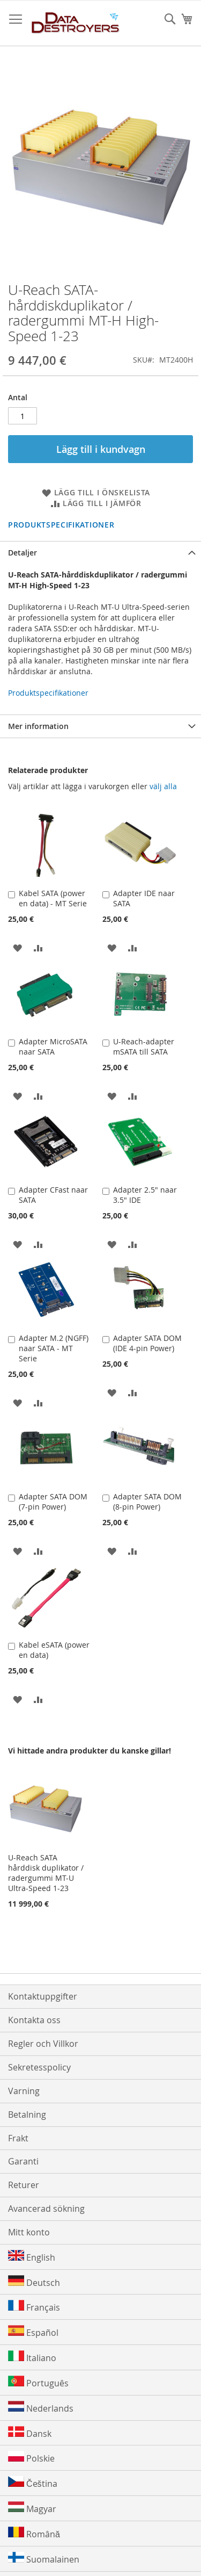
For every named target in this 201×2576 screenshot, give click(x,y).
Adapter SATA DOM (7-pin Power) (53, 1501)
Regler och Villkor (43, 2044)
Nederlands (40, 2407)
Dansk (29, 2433)
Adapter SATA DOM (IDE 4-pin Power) (147, 1343)
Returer (23, 2185)
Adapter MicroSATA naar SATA (53, 1046)
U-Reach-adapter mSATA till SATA (143, 1046)
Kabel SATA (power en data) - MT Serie (53, 898)
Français (34, 2306)
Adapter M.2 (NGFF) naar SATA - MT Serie (53, 1348)
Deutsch (34, 2282)
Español (33, 2332)
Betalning (27, 2114)
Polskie (31, 2457)
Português (38, 2382)
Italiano (32, 2357)
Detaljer (22, 552)
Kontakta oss (34, 2020)
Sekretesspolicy (39, 2067)
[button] (17, 946)
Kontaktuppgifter (42, 1996)
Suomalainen (43, 2558)
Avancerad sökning (46, 2208)
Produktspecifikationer (61, 524)
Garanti (23, 2161)
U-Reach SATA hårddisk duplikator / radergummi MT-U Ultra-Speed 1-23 (46, 1872)
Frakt (18, 2138)
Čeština (32, 2483)
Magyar (32, 2508)
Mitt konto (29, 2232)
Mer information (38, 726)
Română (34, 2533)
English (31, 2256)
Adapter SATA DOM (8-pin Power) (147, 1501)
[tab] (100, 552)
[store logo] (75, 23)
